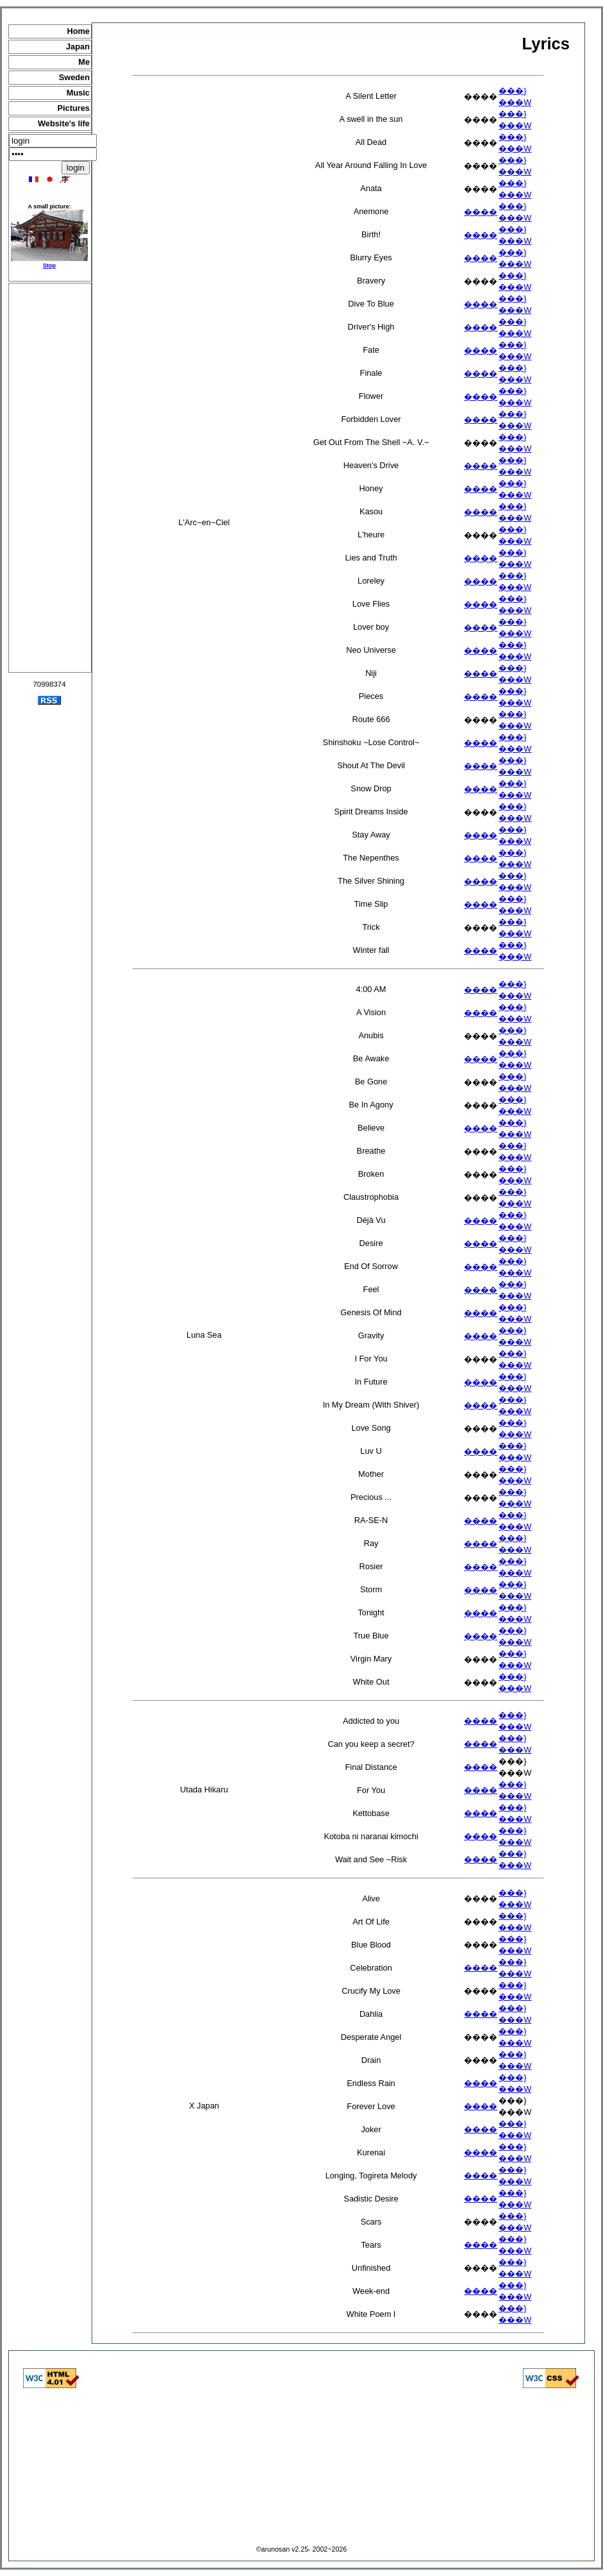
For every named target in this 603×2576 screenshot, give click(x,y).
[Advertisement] (50, 477)
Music (78, 92)
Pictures (73, 108)
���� (480, 212)
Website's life (64, 123)
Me (84, 62)
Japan (78, 46)
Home (78, 31)
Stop (49, 265)
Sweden (74, 77)
